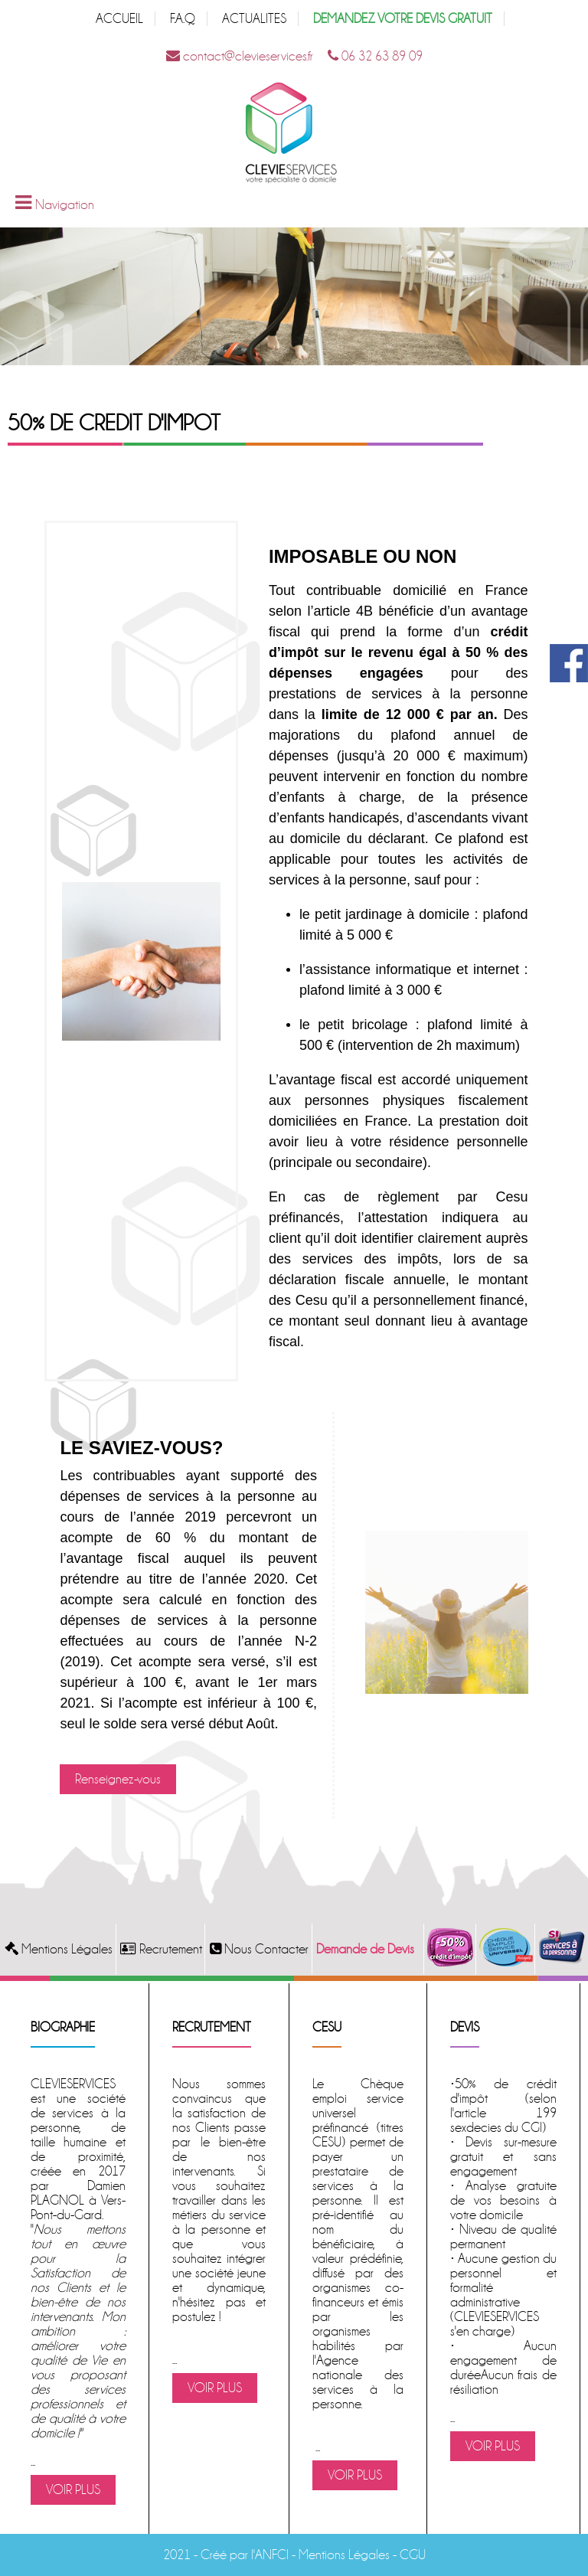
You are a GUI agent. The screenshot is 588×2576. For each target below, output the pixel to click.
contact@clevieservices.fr (239, 56)
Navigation (64, 205)
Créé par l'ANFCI (245, 2555)
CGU (413, 2555)
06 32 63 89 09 (375, 56)
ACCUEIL (119, 18)
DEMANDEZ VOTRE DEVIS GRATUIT (402, 18)
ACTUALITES (254, 18)
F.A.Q (182, 18)
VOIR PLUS (73, 2490)
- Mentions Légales (339, 2555)
